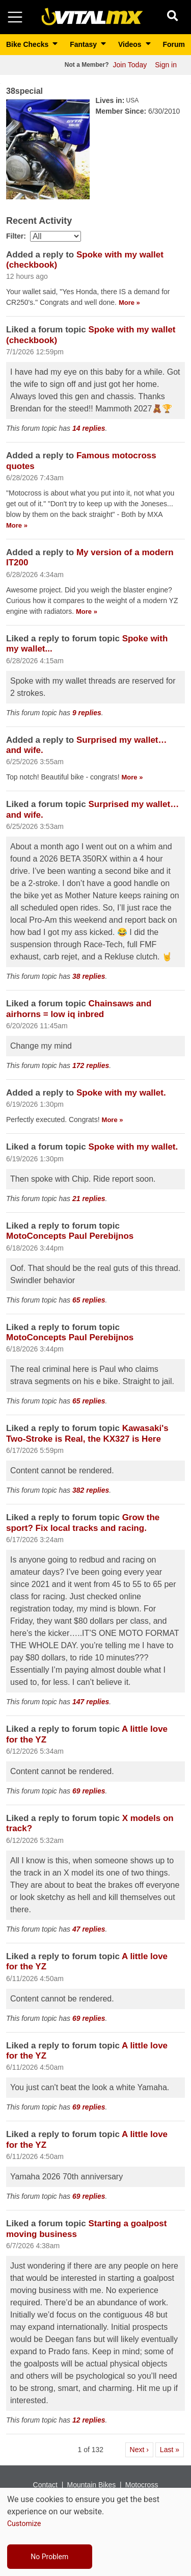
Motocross (141, 2485)
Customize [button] (24, 2523)
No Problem (49, 2557)
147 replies (90, 1702)
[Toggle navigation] (15, 17)
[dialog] (95, 2532)
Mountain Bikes (91, 2485)
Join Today (130, 65)
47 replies (88, 1929)
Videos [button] (131, 44)
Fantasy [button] (84, 44)
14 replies (88, 428)
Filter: (16, 236)
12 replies (88, 2420)
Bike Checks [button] (28, 44)
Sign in (166, 65)
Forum (173, 44)
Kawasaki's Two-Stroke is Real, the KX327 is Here (87, 1433)
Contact (45, 2485)
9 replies (86, 713)
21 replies (88, 1198)
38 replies (88, 976)
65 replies (88, 1300)
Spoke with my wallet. (121, 1093)
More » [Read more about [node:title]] (129, 302)
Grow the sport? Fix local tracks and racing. (82, 1522)
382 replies (90, 1490)
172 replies (90, 1065)
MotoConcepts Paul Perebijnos (69, 1236)
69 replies (88, 1791)
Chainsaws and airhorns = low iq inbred (78, 1009)
